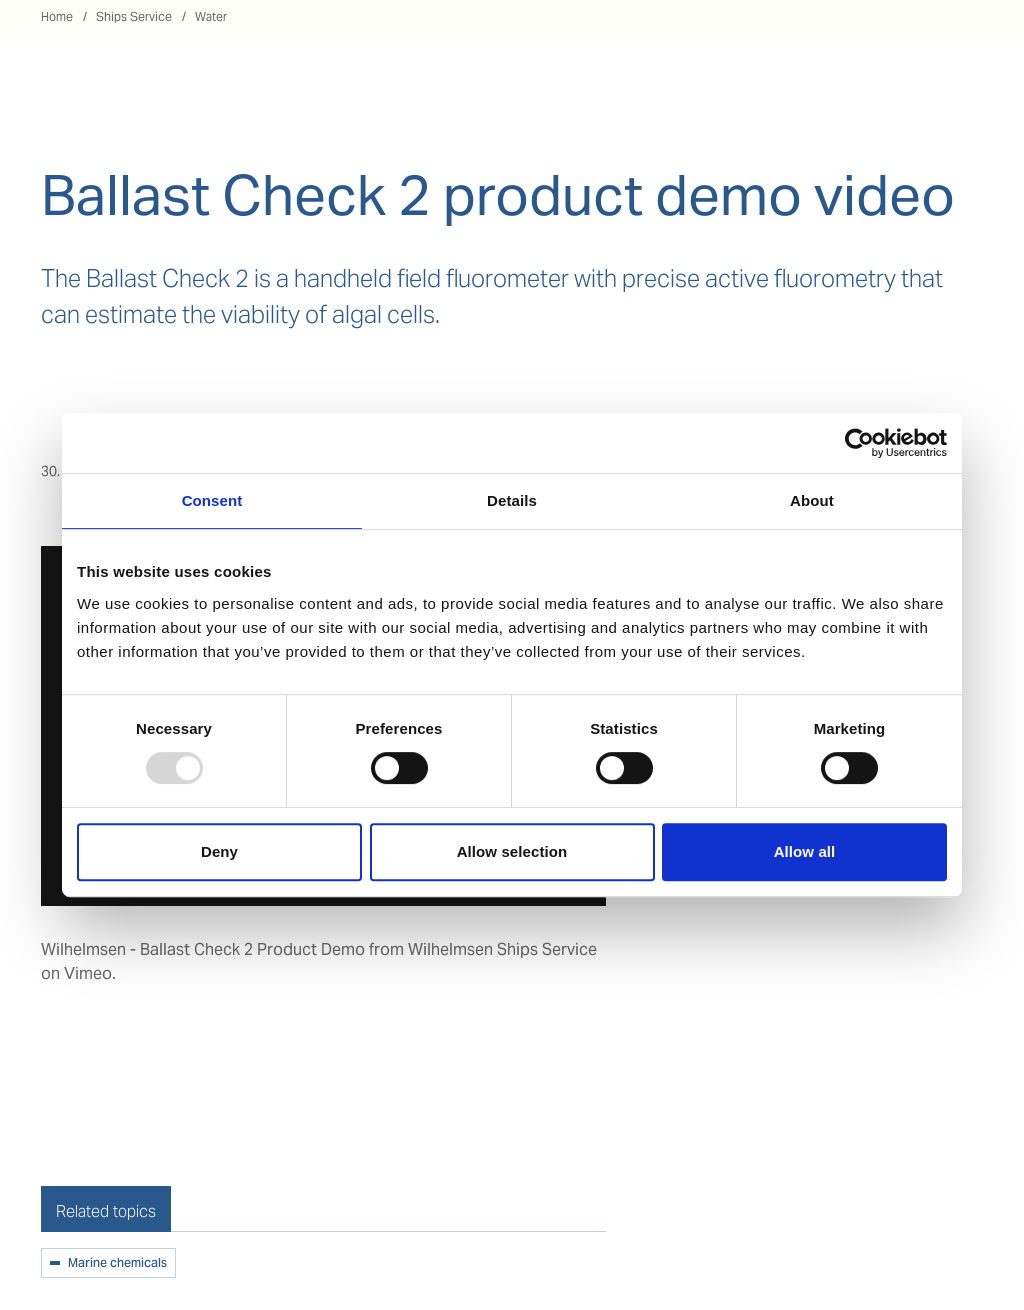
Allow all (805, 851)
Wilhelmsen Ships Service (502, 949)
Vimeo (88, 973)
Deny (219, 851)
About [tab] (812, 500)
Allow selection (512, 851)
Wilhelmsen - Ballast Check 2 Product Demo (203, 949)
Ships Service (134, 16)
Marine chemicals (117, 1264)
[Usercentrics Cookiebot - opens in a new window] (859, 443)
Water (211, 16)
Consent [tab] (212, 500)
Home (57, 16)
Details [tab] (512, 500)
